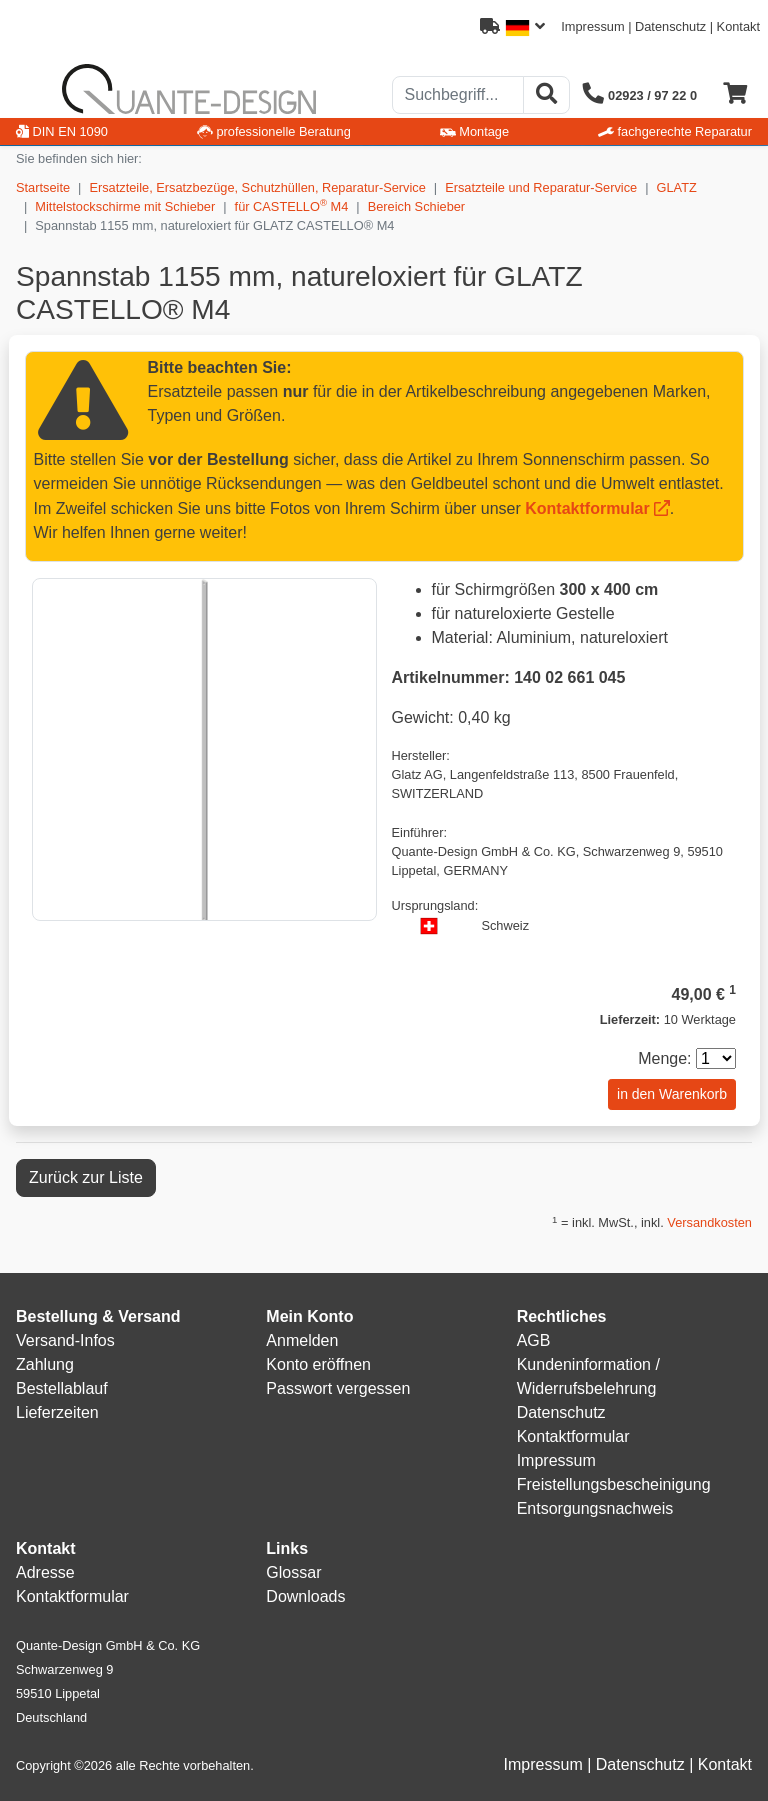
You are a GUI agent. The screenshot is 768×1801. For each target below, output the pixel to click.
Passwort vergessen (338, 1388)
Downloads (305, 1596)
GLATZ (677, 187)
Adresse (45, 1572)
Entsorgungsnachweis (595, 1508)
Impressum (592, 26)
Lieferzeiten (57, 1412)
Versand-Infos (65, 1340)
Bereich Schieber (416, 206)
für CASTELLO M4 (292, 205)
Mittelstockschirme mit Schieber (125, 206)
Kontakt (738, 26)
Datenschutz (670, 26)
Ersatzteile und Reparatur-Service (541, 187)
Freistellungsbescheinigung (614, 1484)
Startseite (43, 187)
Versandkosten (709, 1222)
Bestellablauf (62, 1388)
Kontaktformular (587, 508)
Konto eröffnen (318, 1364)
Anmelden (302, 1340)
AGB (534, 1340)
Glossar (293, 1572)
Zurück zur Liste (86, 1177)
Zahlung (45, 1364)
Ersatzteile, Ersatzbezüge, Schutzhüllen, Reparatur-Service (257, 187)
